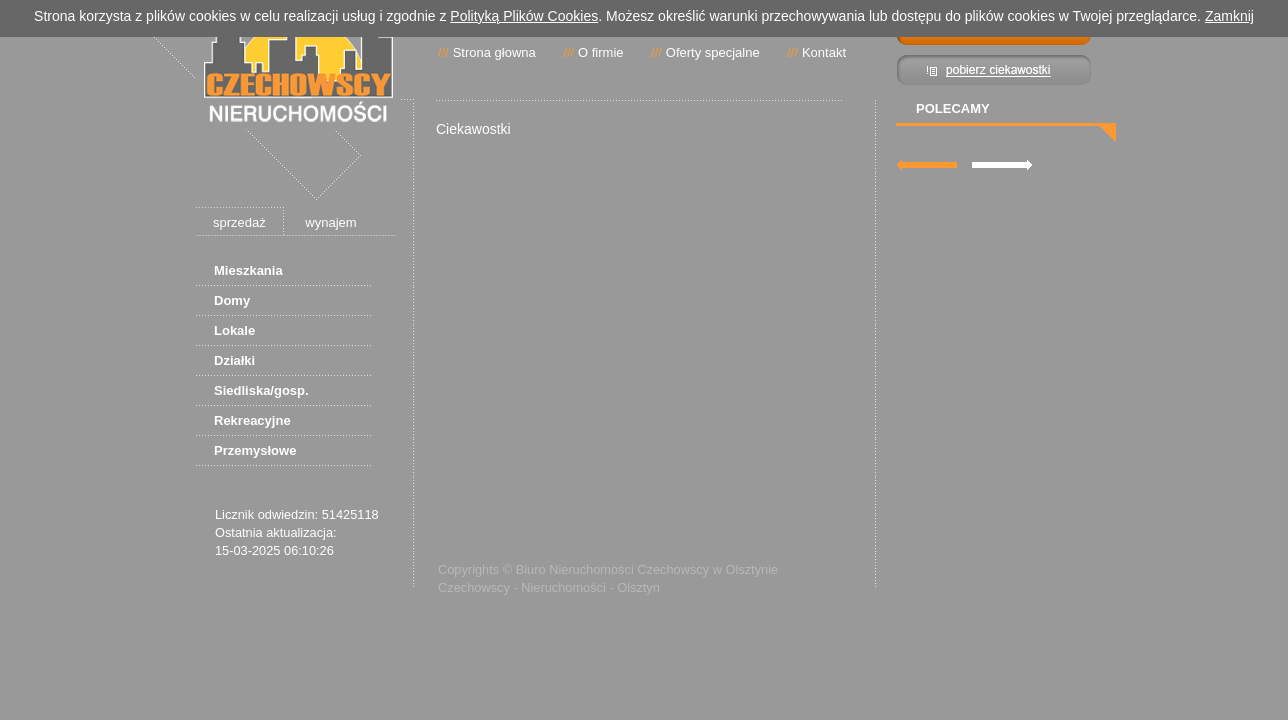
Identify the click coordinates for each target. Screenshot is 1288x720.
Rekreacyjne (252, 420)
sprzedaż (239, 222)
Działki (234, 360)
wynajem (330, 222)
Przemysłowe (255, 450)
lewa (927, 164)
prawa (1002, 164)
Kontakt (824, 52)
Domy (232, 300)
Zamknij (1229, 16)
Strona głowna (494, 52)
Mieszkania (248, 270)
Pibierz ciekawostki (994, 70)
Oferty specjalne (713, 52)
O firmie (601, 52)
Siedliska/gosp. (261, 390)
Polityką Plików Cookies (524, 16)
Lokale (234, 330)
